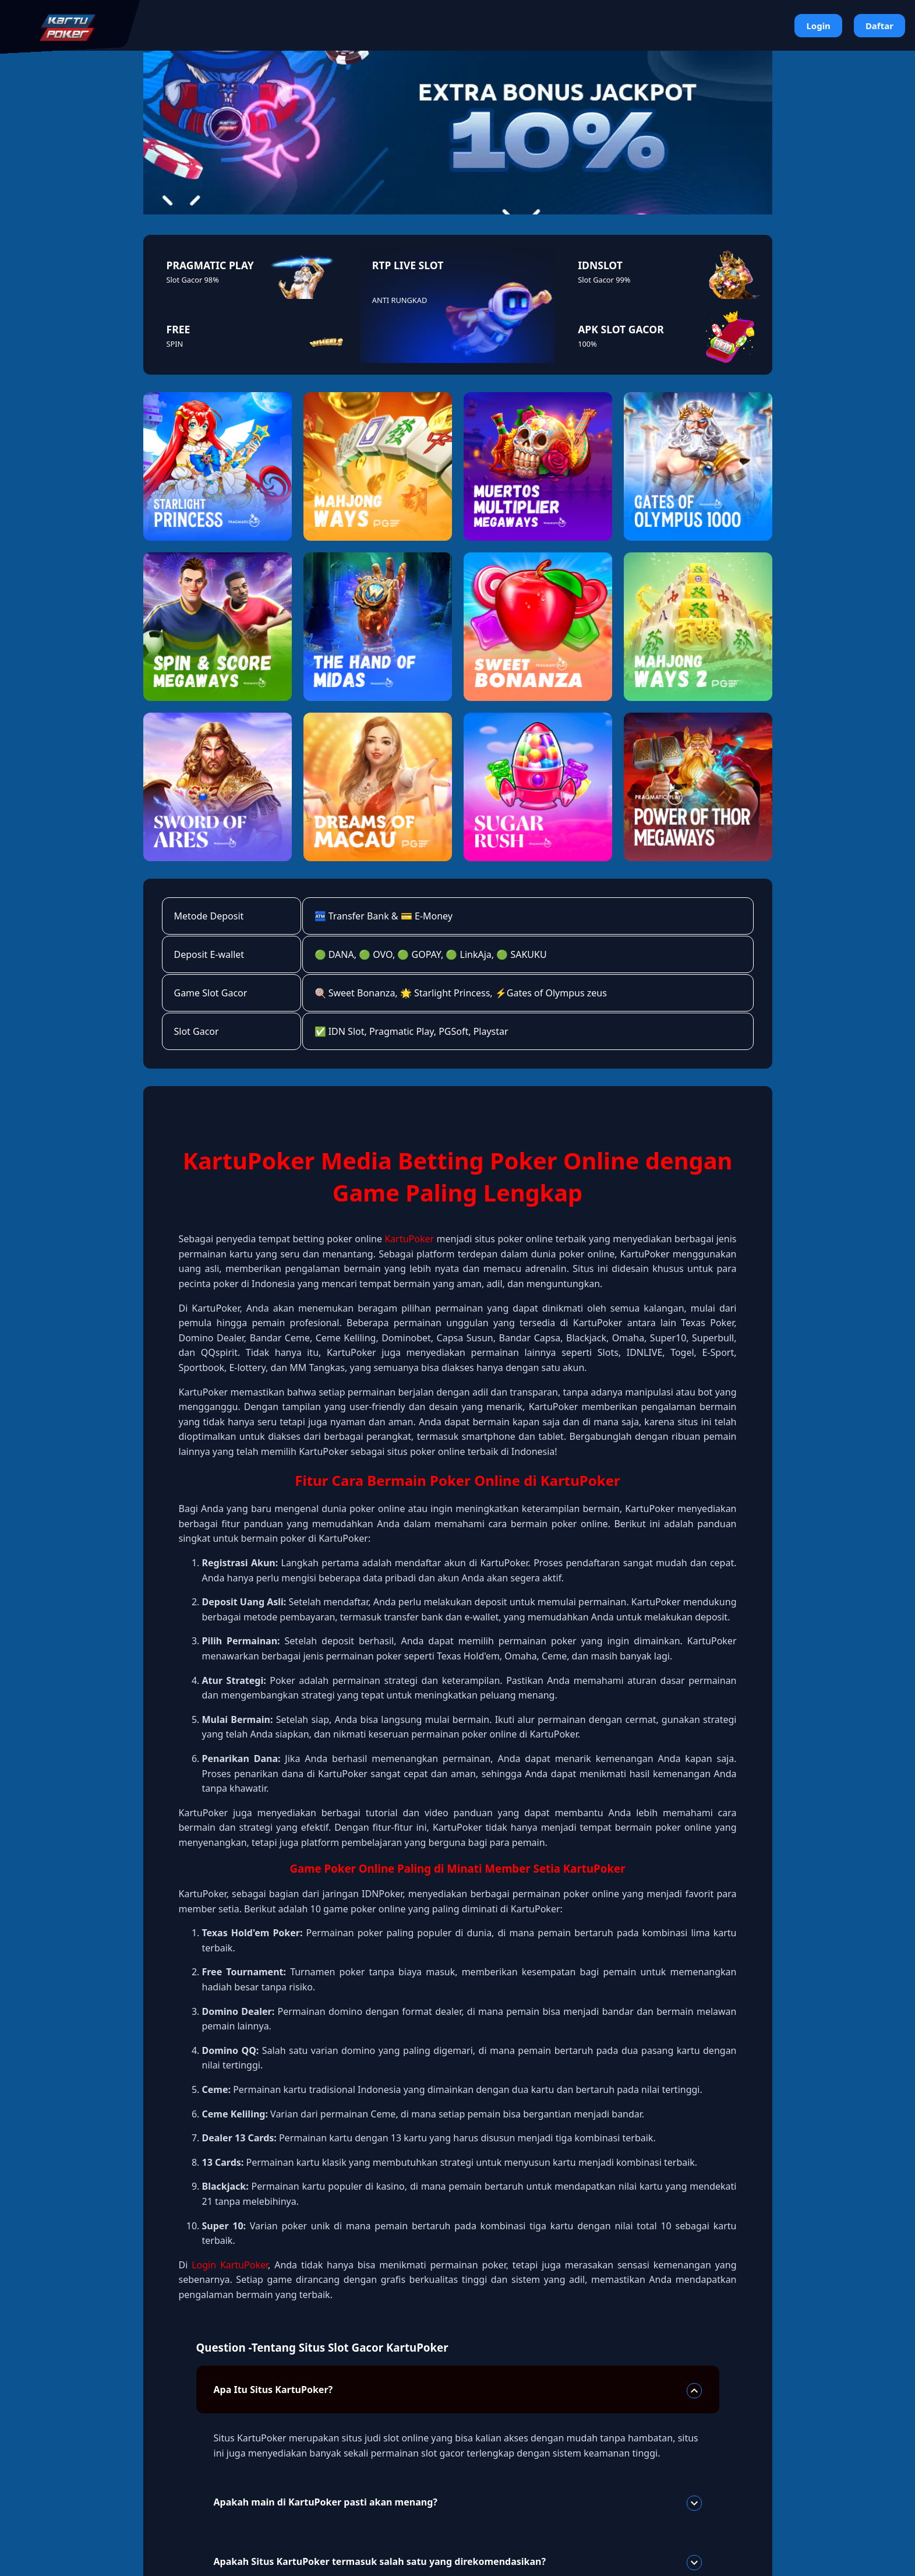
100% (587, 344)
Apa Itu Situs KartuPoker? (458, 2390)
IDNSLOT (600, 265)
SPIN (175, 344)
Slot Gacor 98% (193, 279)
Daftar (879, 25)
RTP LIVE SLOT (407, 265)
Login (818, 25)
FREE (178, 329)
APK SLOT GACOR (621, 329)
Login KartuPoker (230, 2264)
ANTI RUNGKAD (399, 300)
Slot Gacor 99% (604, 279)
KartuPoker (409, 1238)
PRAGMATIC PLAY (210, 265)
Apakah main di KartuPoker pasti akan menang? (458, 2503)
